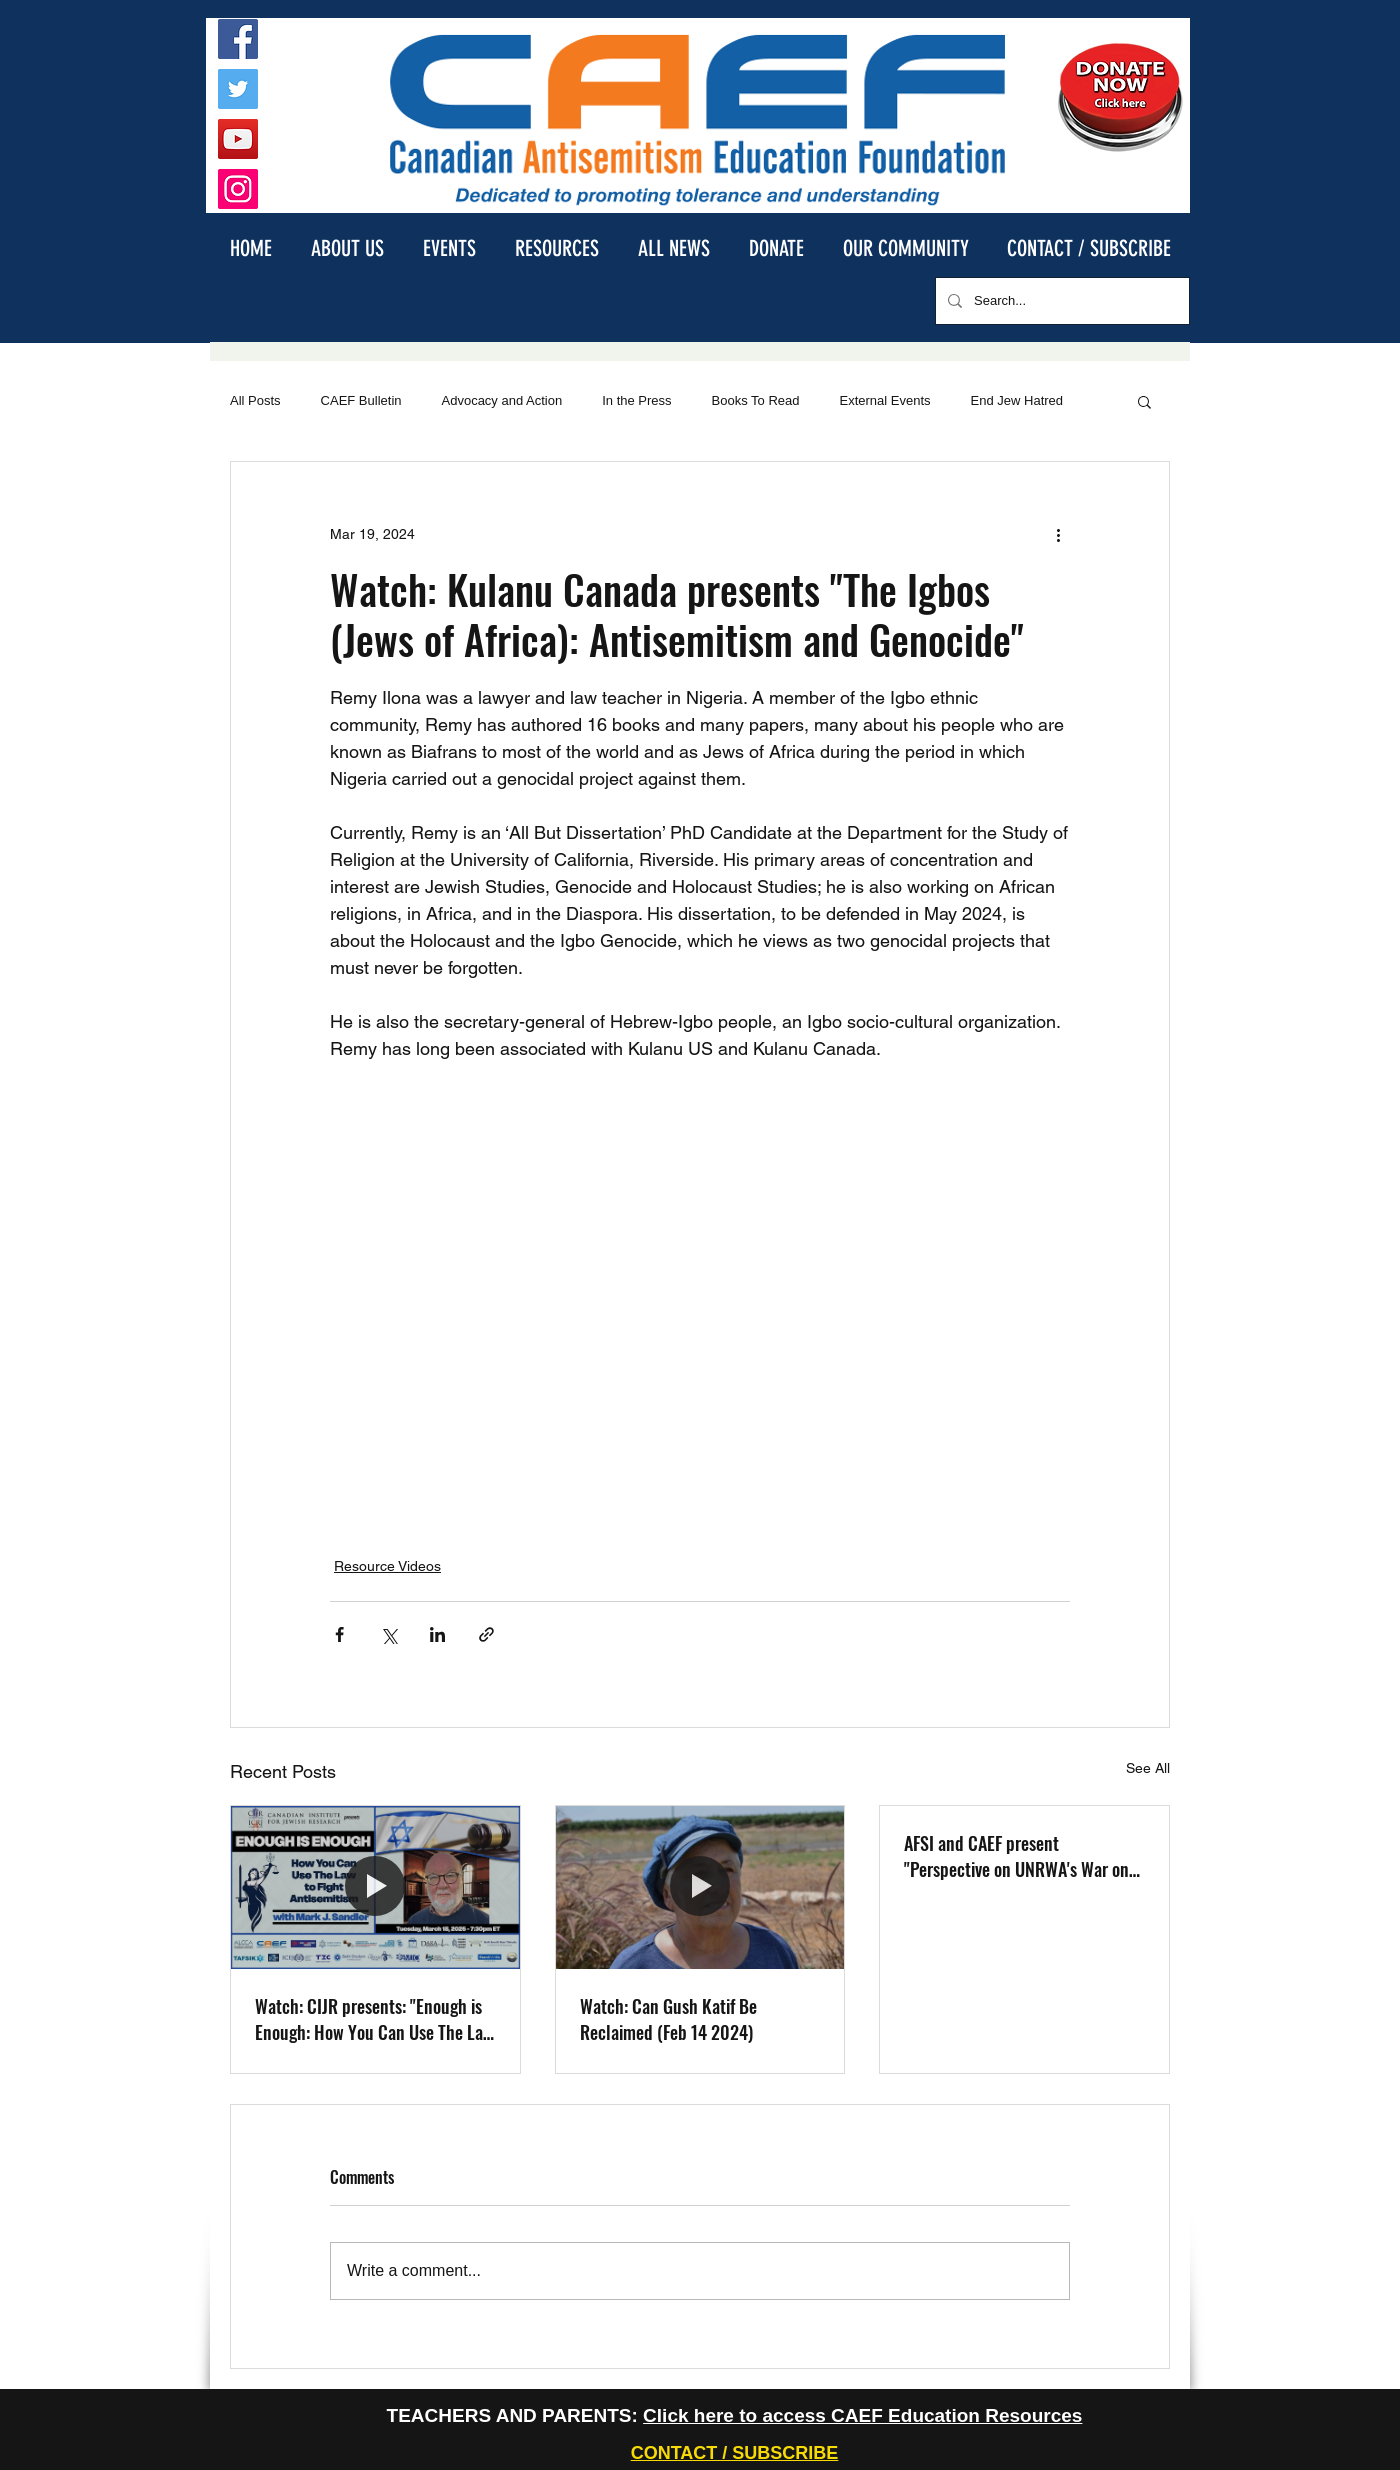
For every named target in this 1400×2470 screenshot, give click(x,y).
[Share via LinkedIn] (437, 1634)
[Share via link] (486, 1634)
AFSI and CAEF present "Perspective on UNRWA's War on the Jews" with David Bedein (1016, 1856)
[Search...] (1060, 301)
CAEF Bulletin (361, 400)
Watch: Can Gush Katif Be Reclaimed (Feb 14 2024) (668, 2019)
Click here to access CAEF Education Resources (862, 2415)
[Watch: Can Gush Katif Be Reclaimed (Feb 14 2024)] (700, 1887)
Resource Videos (387, 1566)
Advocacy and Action (502, 400)
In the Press (636, 400)
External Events (885, 400)
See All (1148, 1768)
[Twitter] (238, 89)
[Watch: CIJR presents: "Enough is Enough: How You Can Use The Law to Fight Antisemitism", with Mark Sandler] (375, 1887)
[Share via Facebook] (339, 1634)
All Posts (255, 400)
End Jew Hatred (1017, 400)
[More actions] (1058, 534)
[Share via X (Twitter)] (388, 1634)
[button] (347, 247)
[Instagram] (238, 189)
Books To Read (756, 400)
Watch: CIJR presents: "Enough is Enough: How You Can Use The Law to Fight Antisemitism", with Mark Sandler (374, 2019)
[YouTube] (238, 139)
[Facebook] (238, 39)
